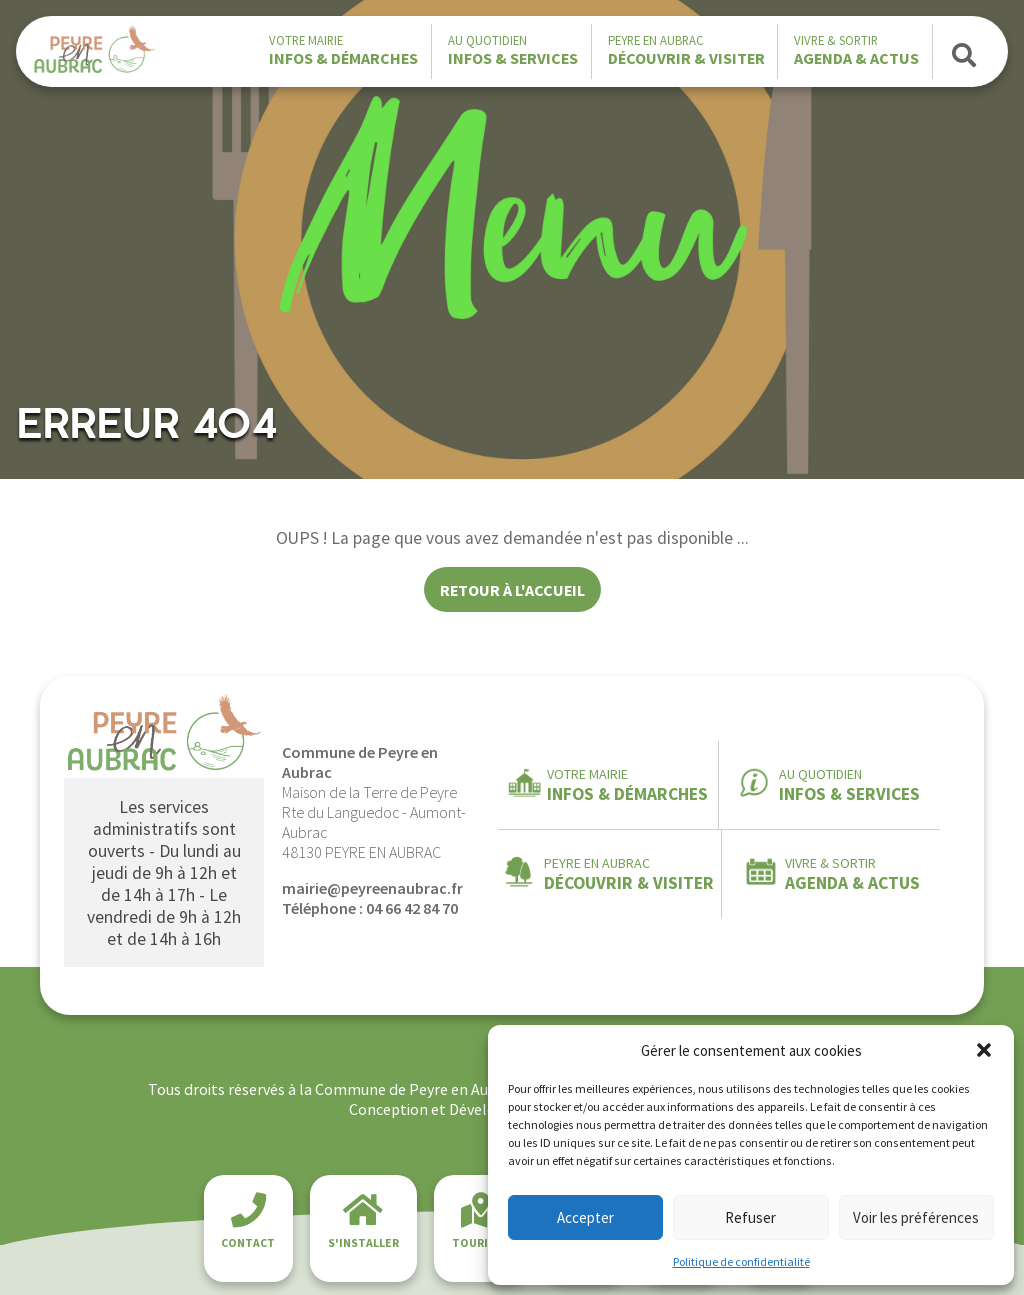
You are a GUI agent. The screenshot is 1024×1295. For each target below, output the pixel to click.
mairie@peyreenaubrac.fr (372, 888)
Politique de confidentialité (741, 1261)
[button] (984, 1050)
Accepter (585, 1217)
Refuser (750, 1217)
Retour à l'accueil (512, 590)
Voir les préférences (916, 1217)
